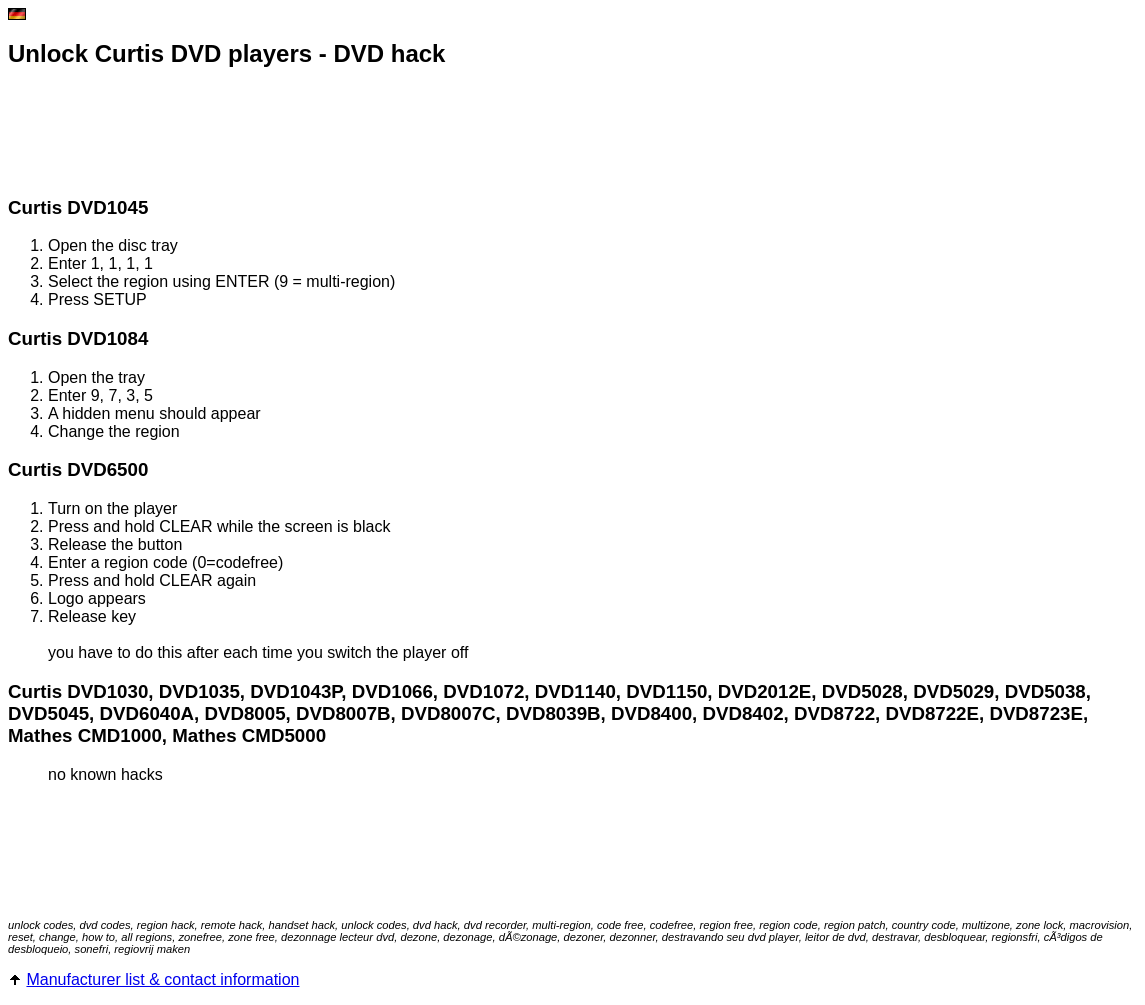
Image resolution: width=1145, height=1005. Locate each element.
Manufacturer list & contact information (162, 979)
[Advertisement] (372, 133)
